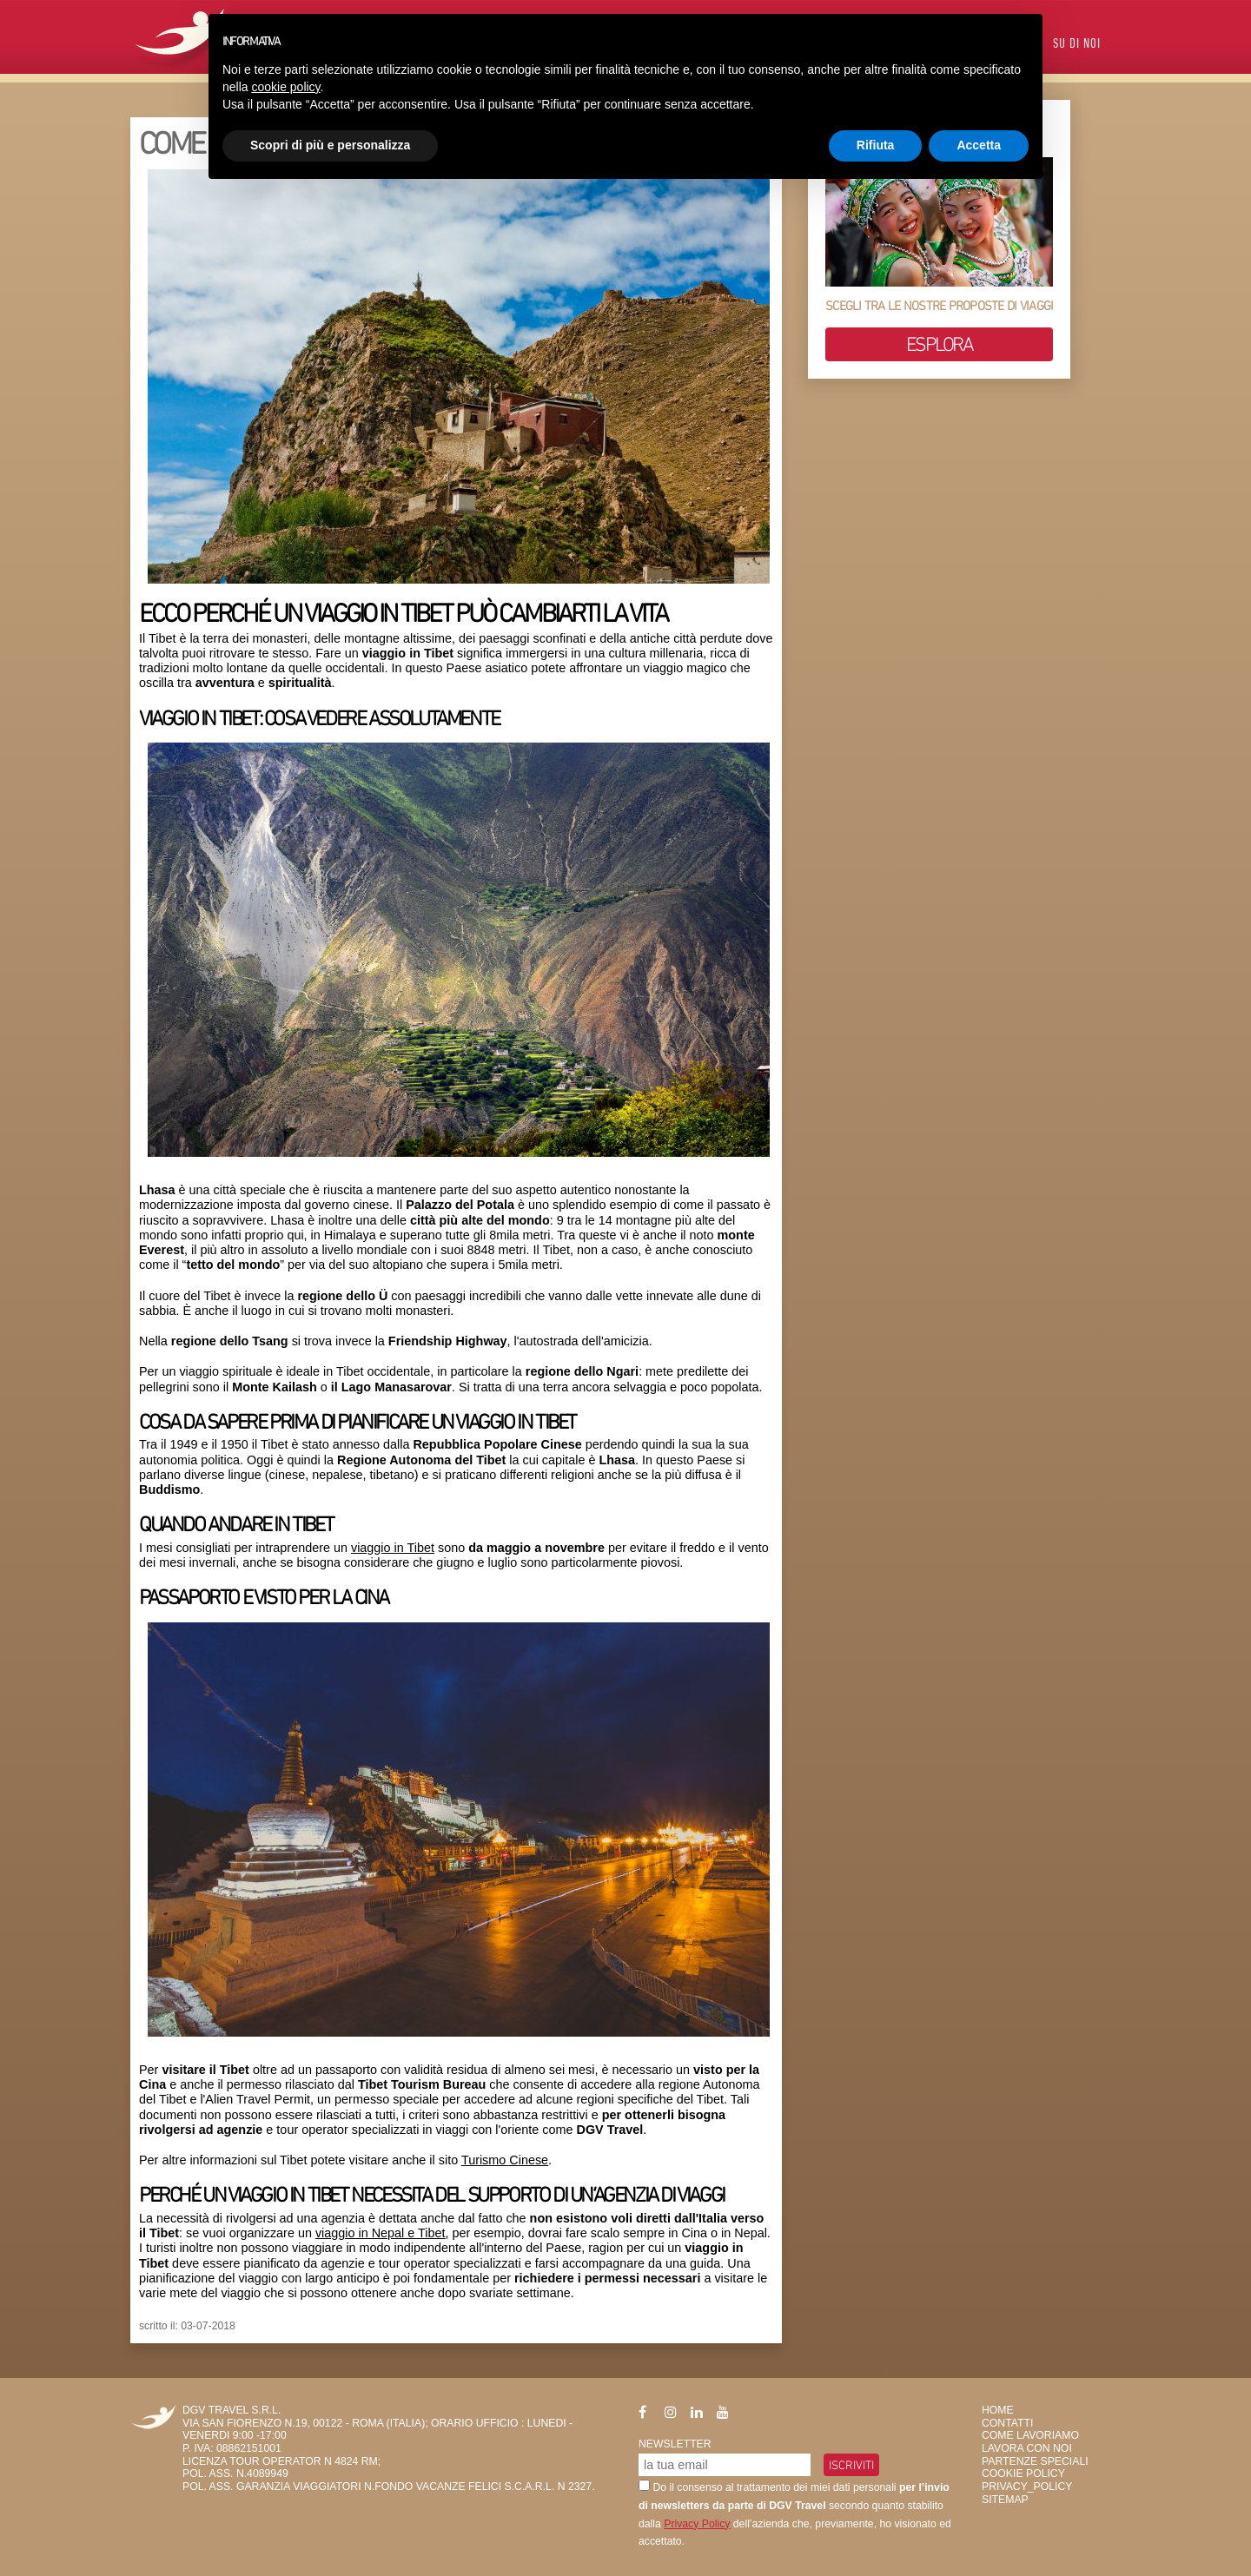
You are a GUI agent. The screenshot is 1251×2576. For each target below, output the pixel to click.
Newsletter (675, 2444)
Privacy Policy (697, 2524)
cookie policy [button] (285, 87)
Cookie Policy (1023, 2473)
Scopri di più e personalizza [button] (330, 145)
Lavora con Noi (1027, 2448)
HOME (998, 2410)
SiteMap (1005, 2499)
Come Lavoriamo (1030, 2435)
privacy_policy (1027, 2486)
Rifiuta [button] (876, 145)
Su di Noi (1077, 44)
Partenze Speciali (1035, 2461)
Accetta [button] (978, 145)
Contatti (1007, 2423)
